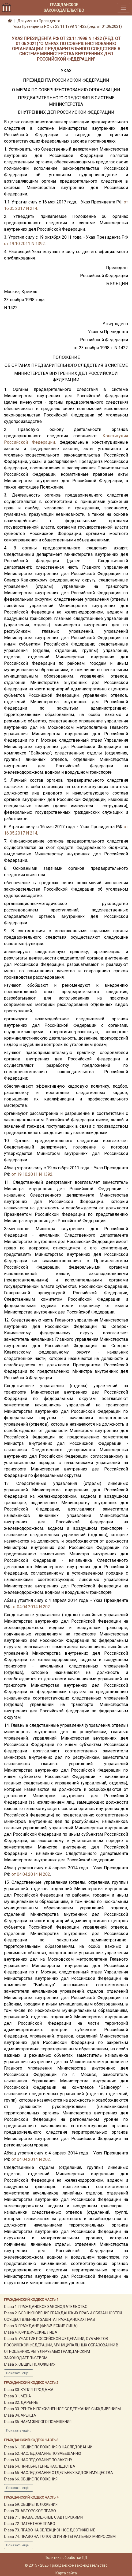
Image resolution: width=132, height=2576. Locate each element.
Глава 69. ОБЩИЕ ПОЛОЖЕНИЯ (31, 2504)
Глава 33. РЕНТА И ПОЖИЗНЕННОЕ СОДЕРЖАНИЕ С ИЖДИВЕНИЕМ (62, 2409)
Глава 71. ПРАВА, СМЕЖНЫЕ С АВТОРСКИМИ (43, 2517)
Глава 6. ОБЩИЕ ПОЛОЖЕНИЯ (29, 2364)
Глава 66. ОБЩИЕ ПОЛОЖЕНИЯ (31, 2479)
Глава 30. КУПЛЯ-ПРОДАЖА (29, 2390)
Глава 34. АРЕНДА (20, 2415)
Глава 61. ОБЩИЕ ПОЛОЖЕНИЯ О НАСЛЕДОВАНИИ (48, 2447)
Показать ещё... (18, 2373)
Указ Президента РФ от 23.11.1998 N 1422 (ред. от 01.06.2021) (67, 26)
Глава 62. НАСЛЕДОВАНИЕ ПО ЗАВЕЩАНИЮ (42, 2453)
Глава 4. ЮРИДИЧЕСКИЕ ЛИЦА (30, 2332)
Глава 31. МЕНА (17, 2396)
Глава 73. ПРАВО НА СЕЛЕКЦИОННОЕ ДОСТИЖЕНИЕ (49, 2530)
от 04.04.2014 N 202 (31, 1606)
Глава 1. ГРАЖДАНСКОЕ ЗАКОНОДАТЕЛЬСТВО (46, 2306)
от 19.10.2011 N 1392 (24, 243)
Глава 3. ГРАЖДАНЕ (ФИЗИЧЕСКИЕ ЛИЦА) (41, 2326)
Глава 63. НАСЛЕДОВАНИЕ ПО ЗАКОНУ (38, 2460)
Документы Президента (38, 21)
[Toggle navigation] (123, 7)
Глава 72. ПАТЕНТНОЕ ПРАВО (29, 2524)
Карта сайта (66, 2573)
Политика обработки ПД (66, 2557)
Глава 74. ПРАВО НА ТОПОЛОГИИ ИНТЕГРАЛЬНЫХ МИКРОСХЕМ (60, 2536)
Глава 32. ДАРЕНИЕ (21, 2402)
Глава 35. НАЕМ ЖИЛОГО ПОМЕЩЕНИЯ (37, 2422)
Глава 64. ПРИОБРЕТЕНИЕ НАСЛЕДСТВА (39, 2466)
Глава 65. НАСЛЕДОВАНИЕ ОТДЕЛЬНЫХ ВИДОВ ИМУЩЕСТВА (58, 2473)
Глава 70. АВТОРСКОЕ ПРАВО (30, 2511)
